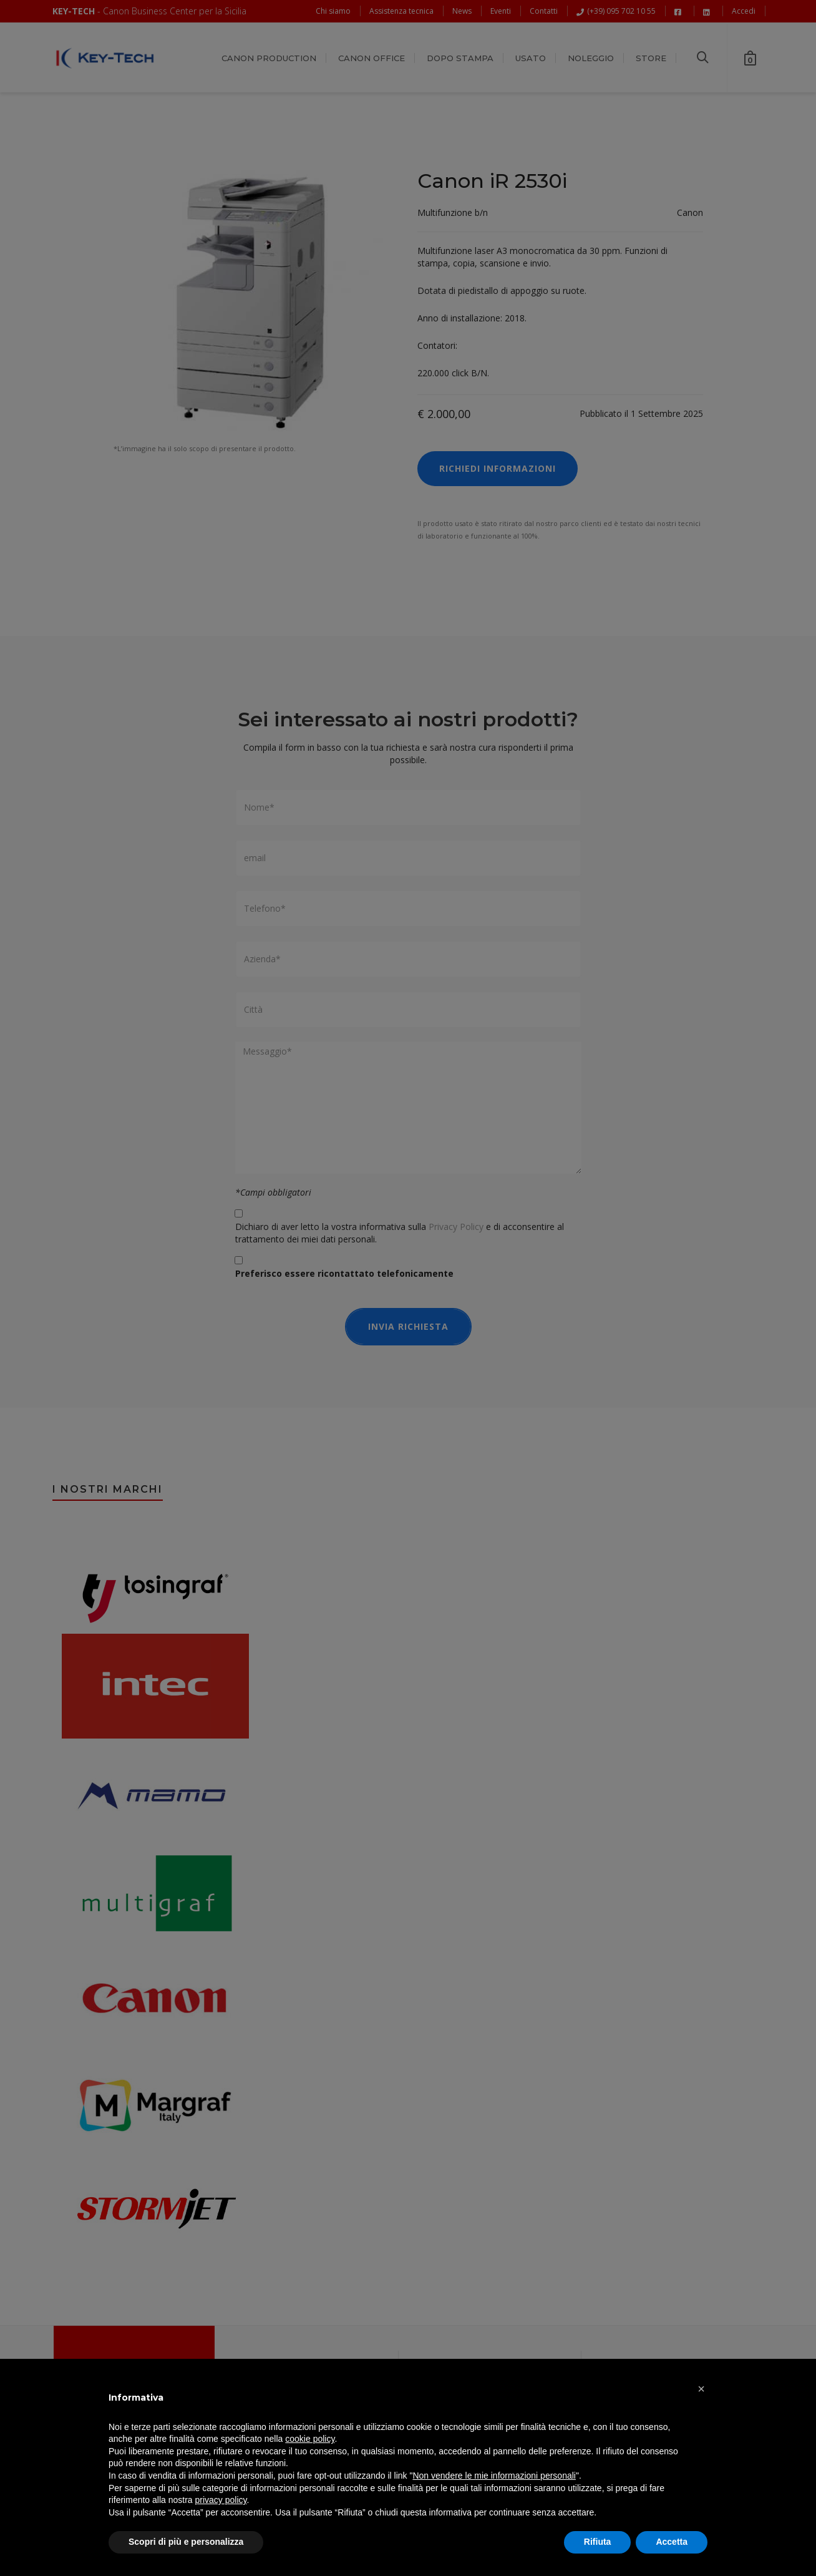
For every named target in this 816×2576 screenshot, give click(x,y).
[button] (701, 2389)
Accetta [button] (671, 2542)
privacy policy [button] (221, 2500)
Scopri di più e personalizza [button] (186, 2542)
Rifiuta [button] (597, 2542)
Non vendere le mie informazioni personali (493, 2476)
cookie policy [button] (309, 2439)
